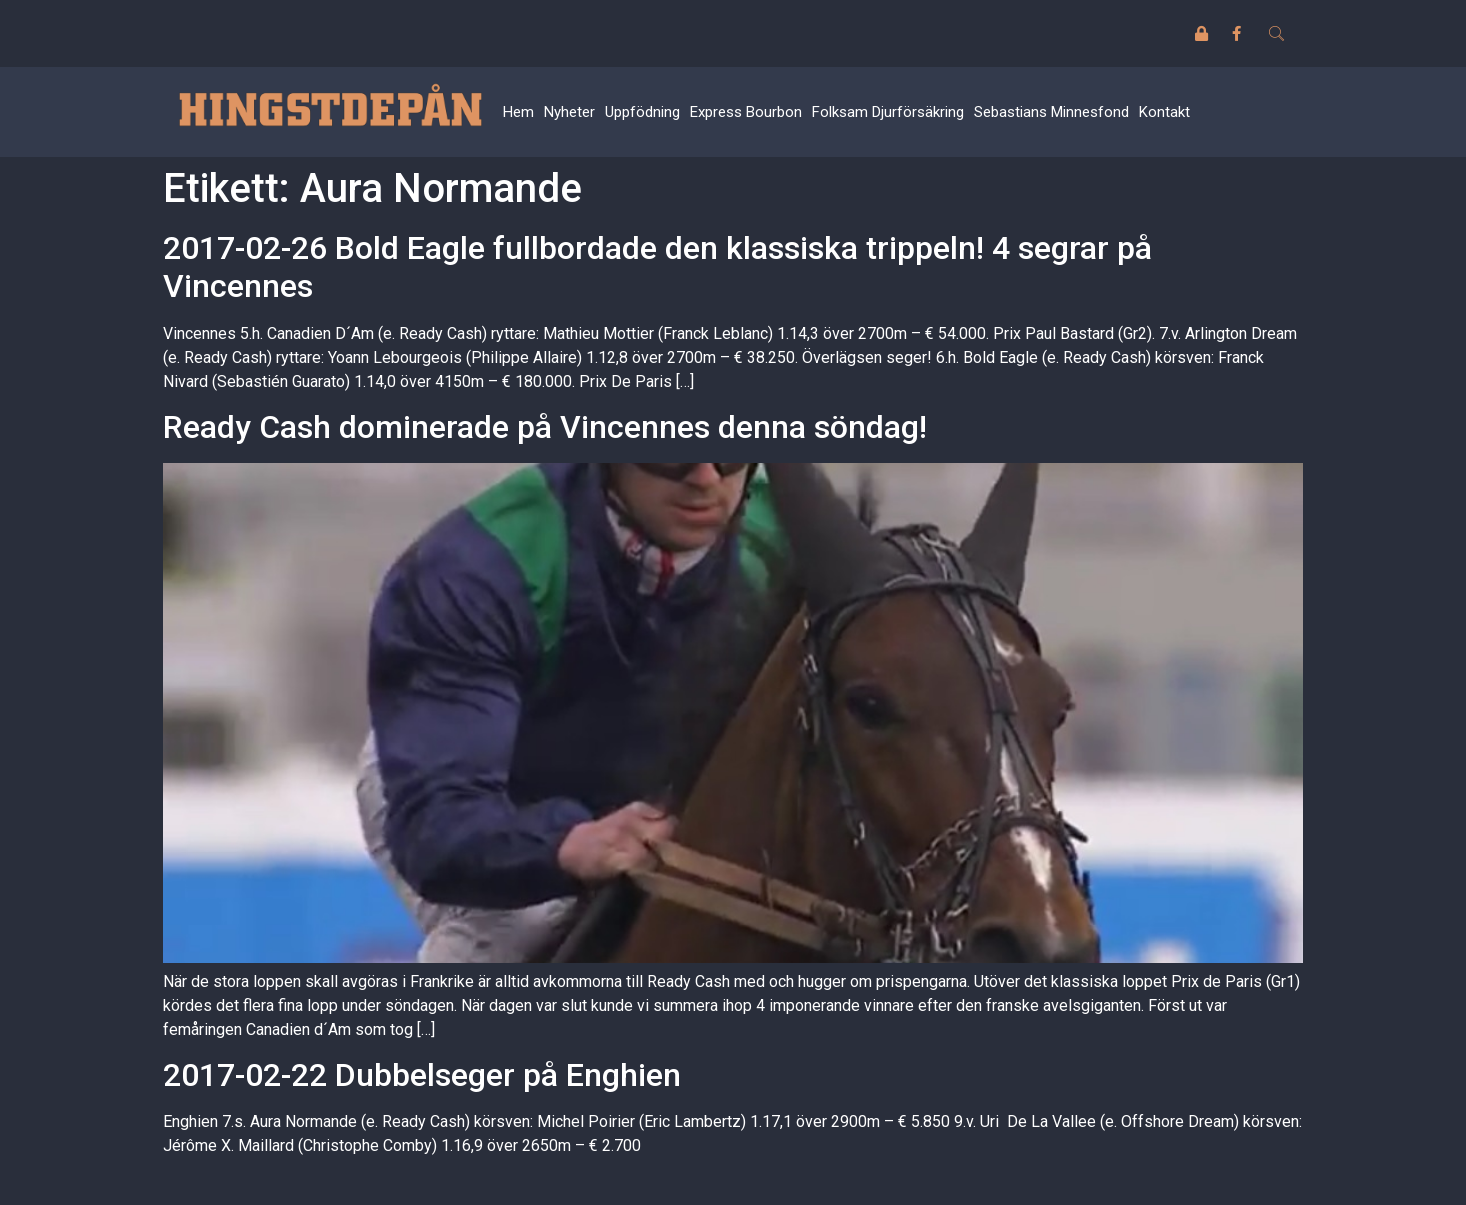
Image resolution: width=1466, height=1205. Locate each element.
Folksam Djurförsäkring (888, 112)
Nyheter (569, 112)
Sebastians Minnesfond (1051, 112)
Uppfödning (642, 112)
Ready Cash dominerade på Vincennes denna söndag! (545, 427)
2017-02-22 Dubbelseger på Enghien (422, 1075)
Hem (518, 112)
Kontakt (1164, 112)
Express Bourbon (746, 112)
